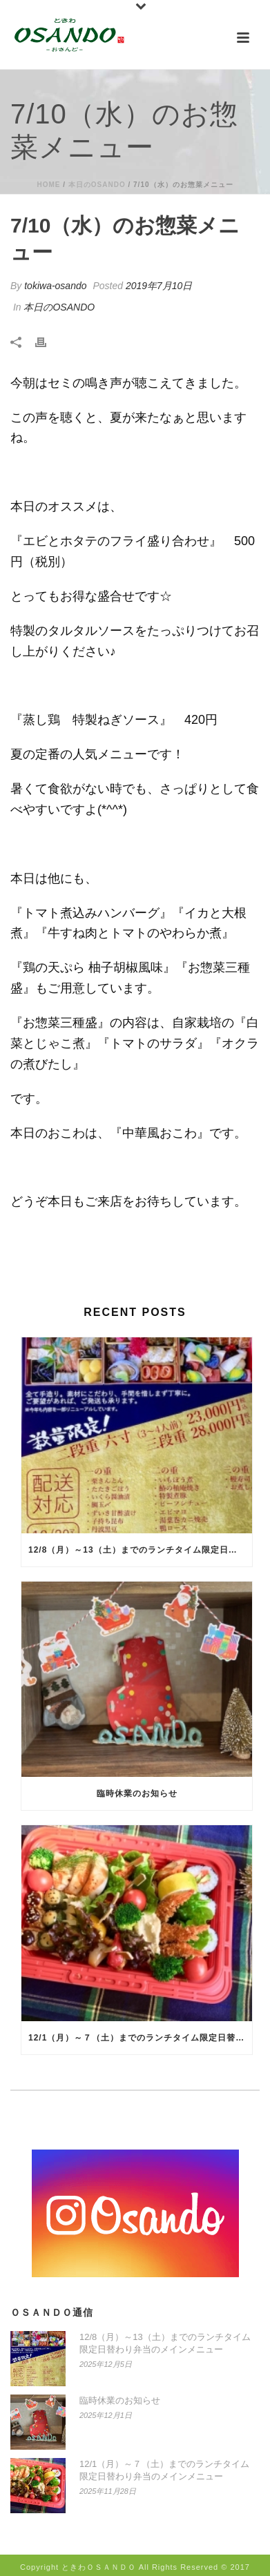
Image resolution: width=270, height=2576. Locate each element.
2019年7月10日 (159, 285)
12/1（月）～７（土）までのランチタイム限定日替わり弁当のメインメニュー (140, 2038)
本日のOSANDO (97, 184)
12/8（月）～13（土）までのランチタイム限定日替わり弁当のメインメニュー (140, 1550)
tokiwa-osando (55, 285)
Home (48, 184)
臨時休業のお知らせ (137, 1793)
